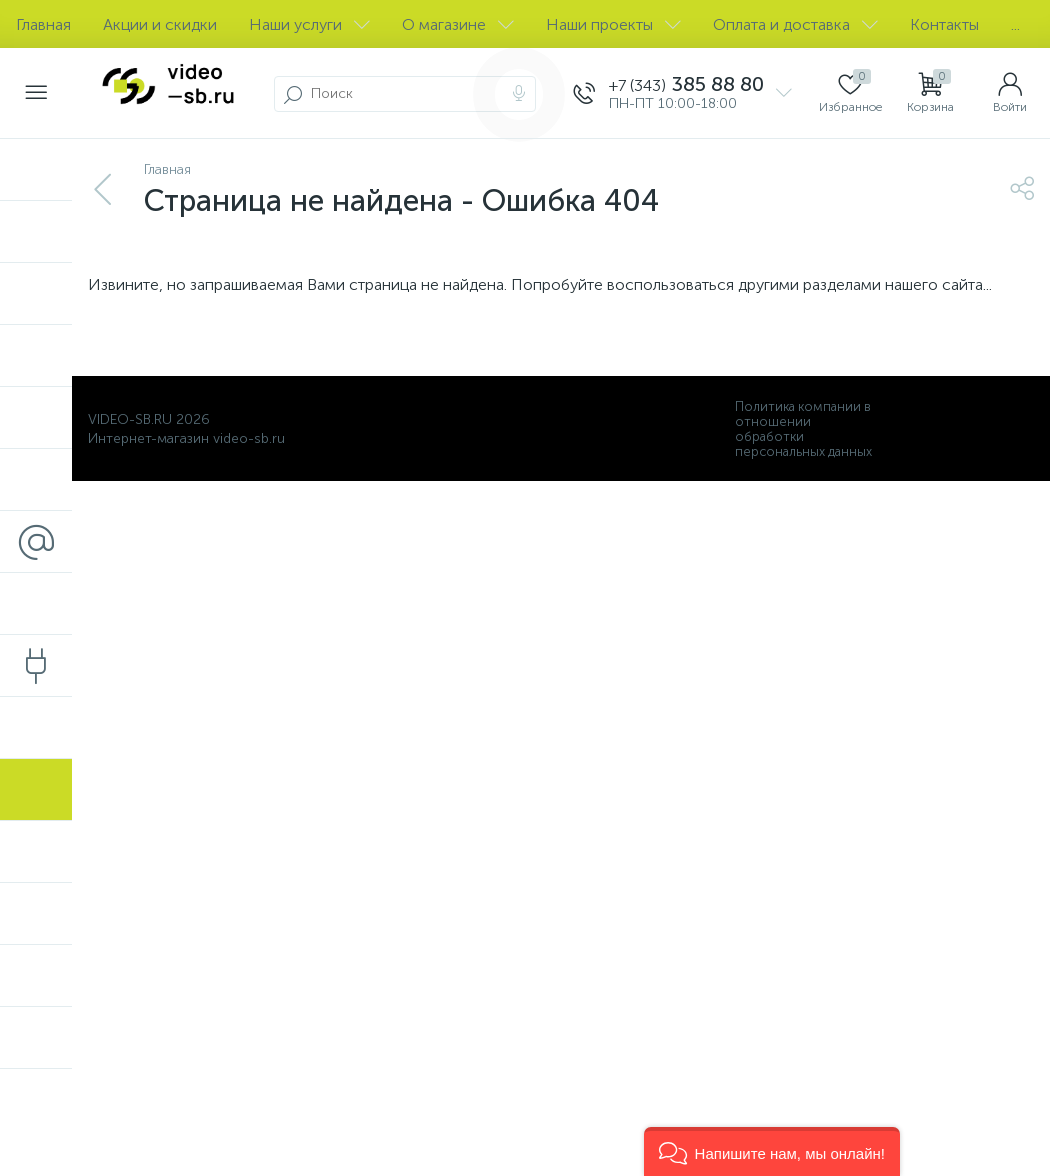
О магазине (458, 24)
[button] (772, 1151)
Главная (43, 24)
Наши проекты (613, 24)
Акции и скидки (160, 24)
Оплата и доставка (795, 24)
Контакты (944, 24)
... (1015, 24)
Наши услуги (309, 24)
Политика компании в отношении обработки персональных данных (803, 429)
